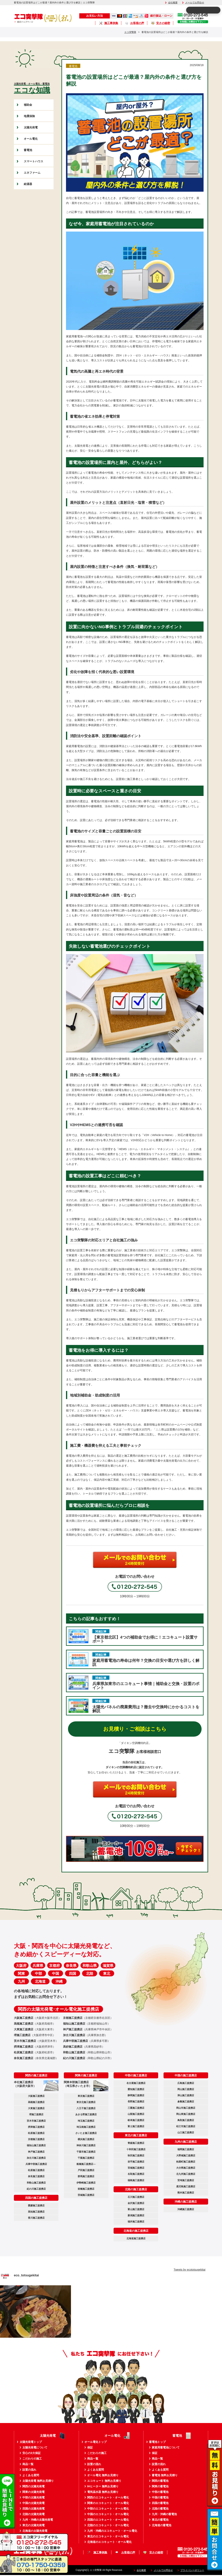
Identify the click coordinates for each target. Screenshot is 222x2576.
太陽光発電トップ (31, 2441)
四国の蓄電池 (160, 2503)
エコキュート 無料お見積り (104, 2480)
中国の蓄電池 (160, 2497)
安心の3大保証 (31, 2453)
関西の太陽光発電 (33, 2486)
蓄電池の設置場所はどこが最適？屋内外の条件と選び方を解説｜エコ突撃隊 (54, 2)
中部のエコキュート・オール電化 (108, 2508)
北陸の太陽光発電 (33, 2514)
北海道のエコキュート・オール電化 (109, 2541)
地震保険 (29, 116)
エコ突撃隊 (130, 32)
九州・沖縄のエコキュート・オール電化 (112, 2530)
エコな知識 (32, 88)
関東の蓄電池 (160, 2486)
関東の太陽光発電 (33, 2491)
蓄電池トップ (157, 2441)
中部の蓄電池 (160, 2491)
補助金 (28, 104)
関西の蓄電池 (160, 2480)
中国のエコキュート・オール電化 (108, 2514)
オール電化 (31, 138)
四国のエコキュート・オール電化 (108, 2519)
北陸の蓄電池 (160, 2508)
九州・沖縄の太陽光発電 (37, 2519)
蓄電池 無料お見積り (165, 2475)
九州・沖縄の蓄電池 (164, 2514)
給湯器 (28, 184)
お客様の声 (137, 23)
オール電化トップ (95, 2441)
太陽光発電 (31, 127)
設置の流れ (29, 2469)
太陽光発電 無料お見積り (38, 2480)
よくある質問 (30, 2475)
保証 (90, 2447)
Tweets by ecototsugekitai (189, 2269)
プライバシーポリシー (192, 2570)
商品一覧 (27, 2464)
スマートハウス (33, 161)
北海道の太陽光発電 (34, 2530)
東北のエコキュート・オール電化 (108, 2536)
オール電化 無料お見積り (103, 2475)
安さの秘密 (163, 23)
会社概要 (173, 3)
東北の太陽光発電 (33, 2525)
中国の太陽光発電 (33, 2503)
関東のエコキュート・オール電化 (108, 2503)
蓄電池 (28, 150)
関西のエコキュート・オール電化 (108, 2497)
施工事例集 (111, 23)
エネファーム (32, 172)
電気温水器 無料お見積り (103, 2491)
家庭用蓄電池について (166, 2447)
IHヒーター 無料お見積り (103, 2486)
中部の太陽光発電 (33, 2497)
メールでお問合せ (194, 3)
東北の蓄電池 (160, 2519)
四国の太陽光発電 (33, 2508)
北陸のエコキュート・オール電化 (108, 2525)
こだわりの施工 (32, 2458)
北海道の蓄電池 (161, 2525)
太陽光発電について (34, 2447)
